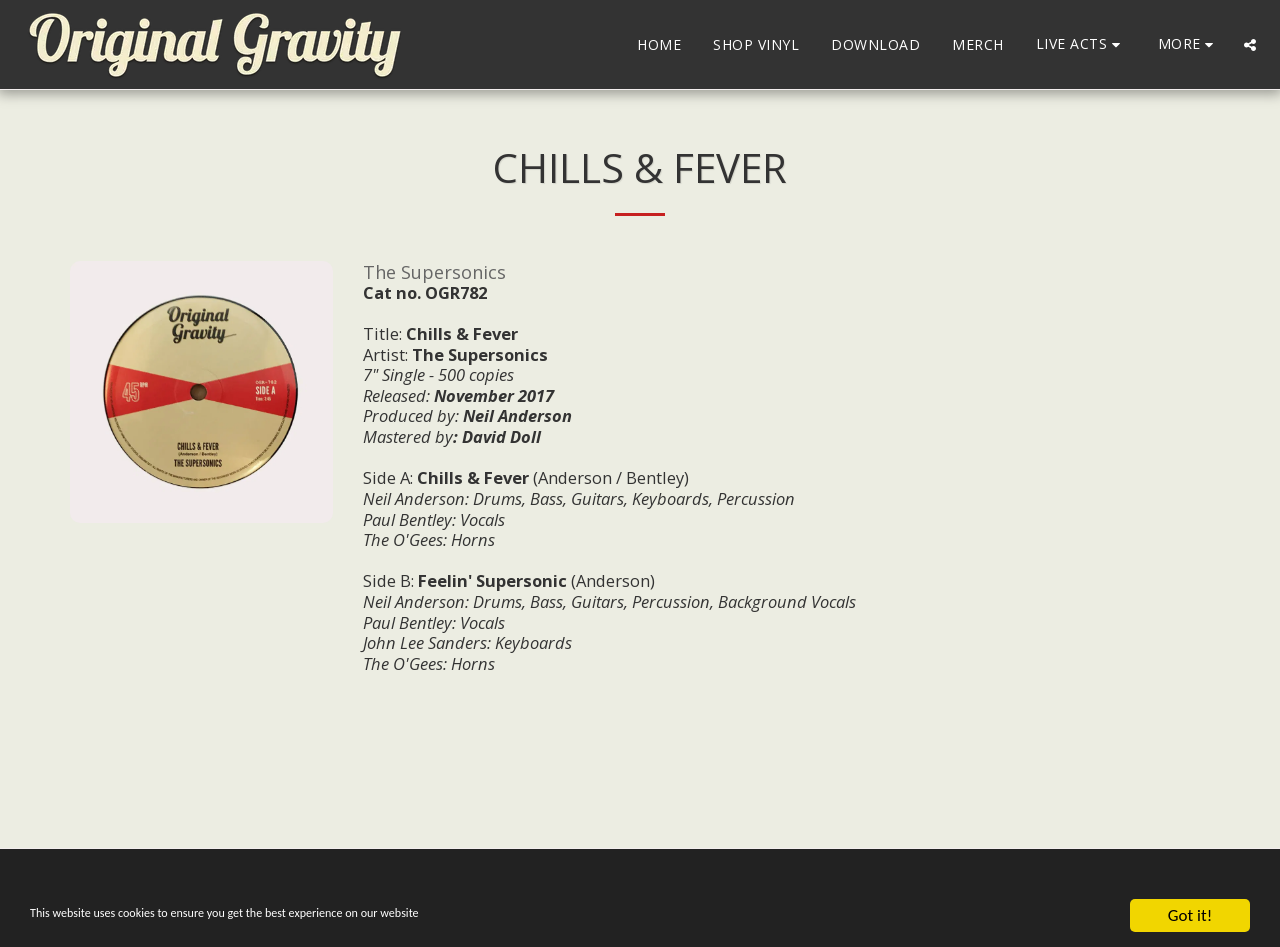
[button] (1081, 44)
